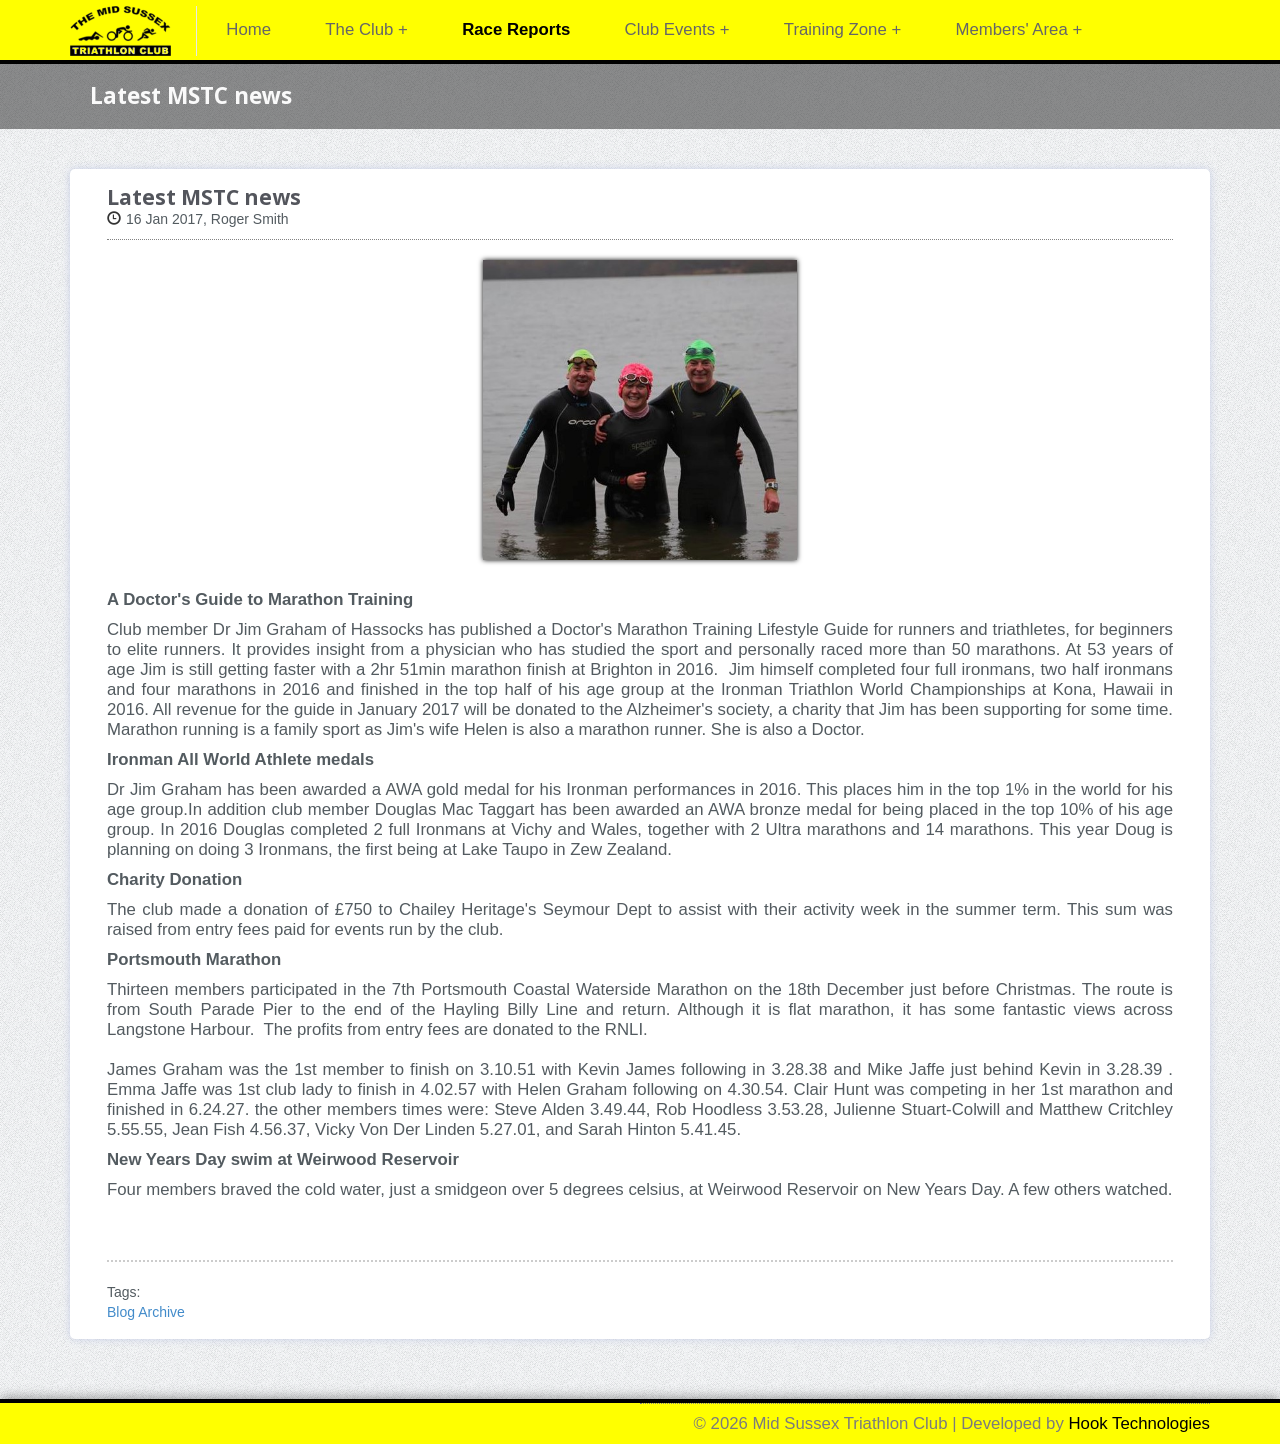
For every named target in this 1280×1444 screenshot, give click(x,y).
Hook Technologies (1140, 1423)
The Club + (366, 29)
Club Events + (677, 29)
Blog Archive (146, 1312)
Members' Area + (1018, 29)
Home (248, 29)
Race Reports (516, 29)
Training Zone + (842, 29)
